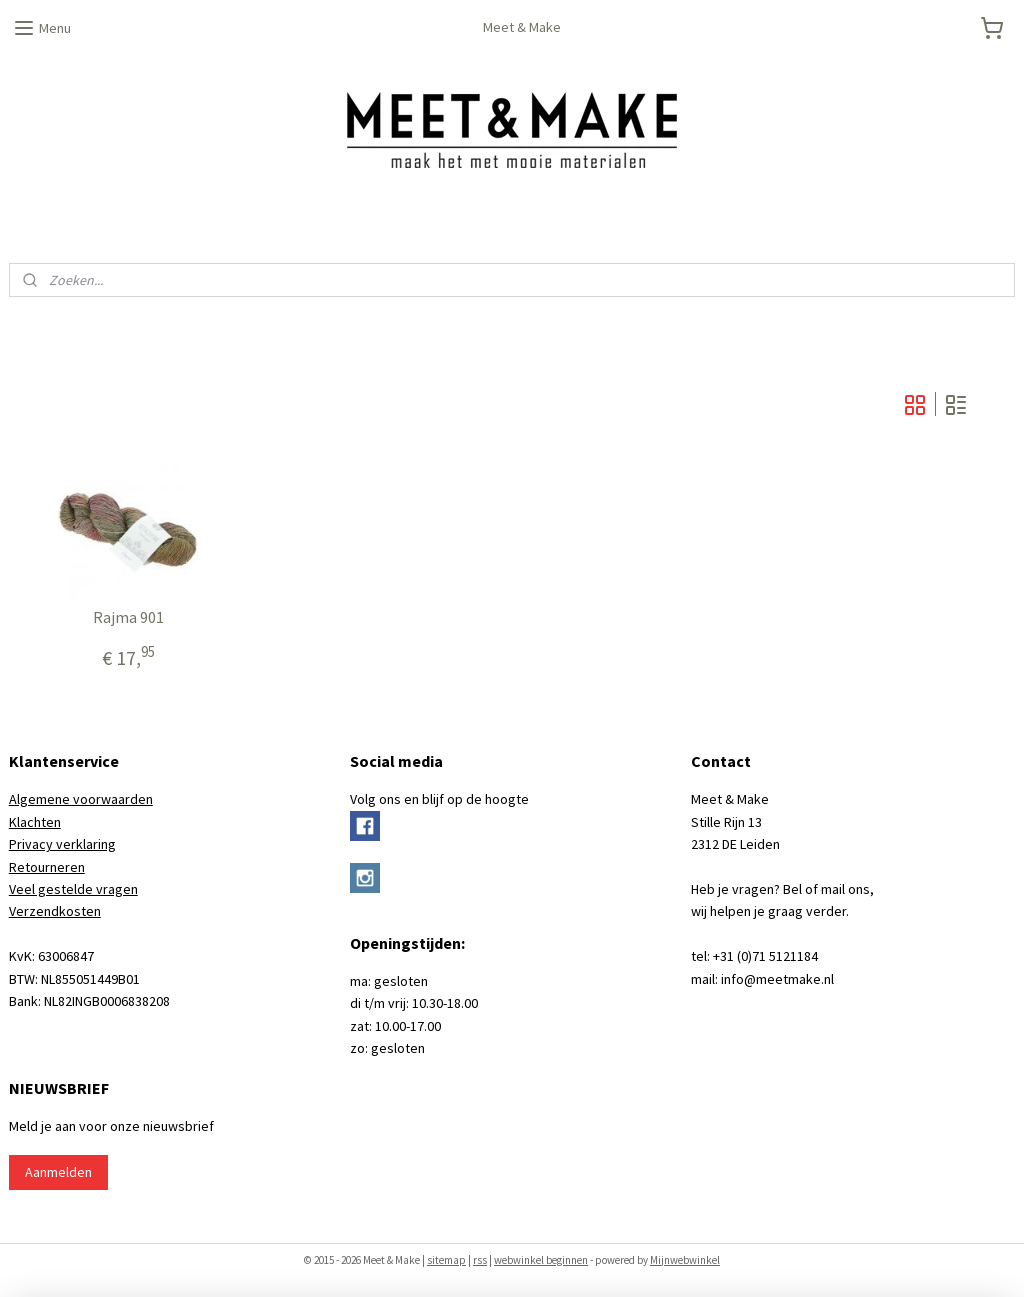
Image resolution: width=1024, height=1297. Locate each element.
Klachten (35, 822)
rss (480, 1260)
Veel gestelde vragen (73, 889)
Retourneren (47, 867)
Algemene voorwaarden (81, 799)
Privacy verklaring (62, 844)
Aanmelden (58, 1172)
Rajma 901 (128, 617)
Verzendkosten (55, 911)
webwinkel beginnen (541, 1260)
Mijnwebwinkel (685, 1260)
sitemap (446, 1260)
